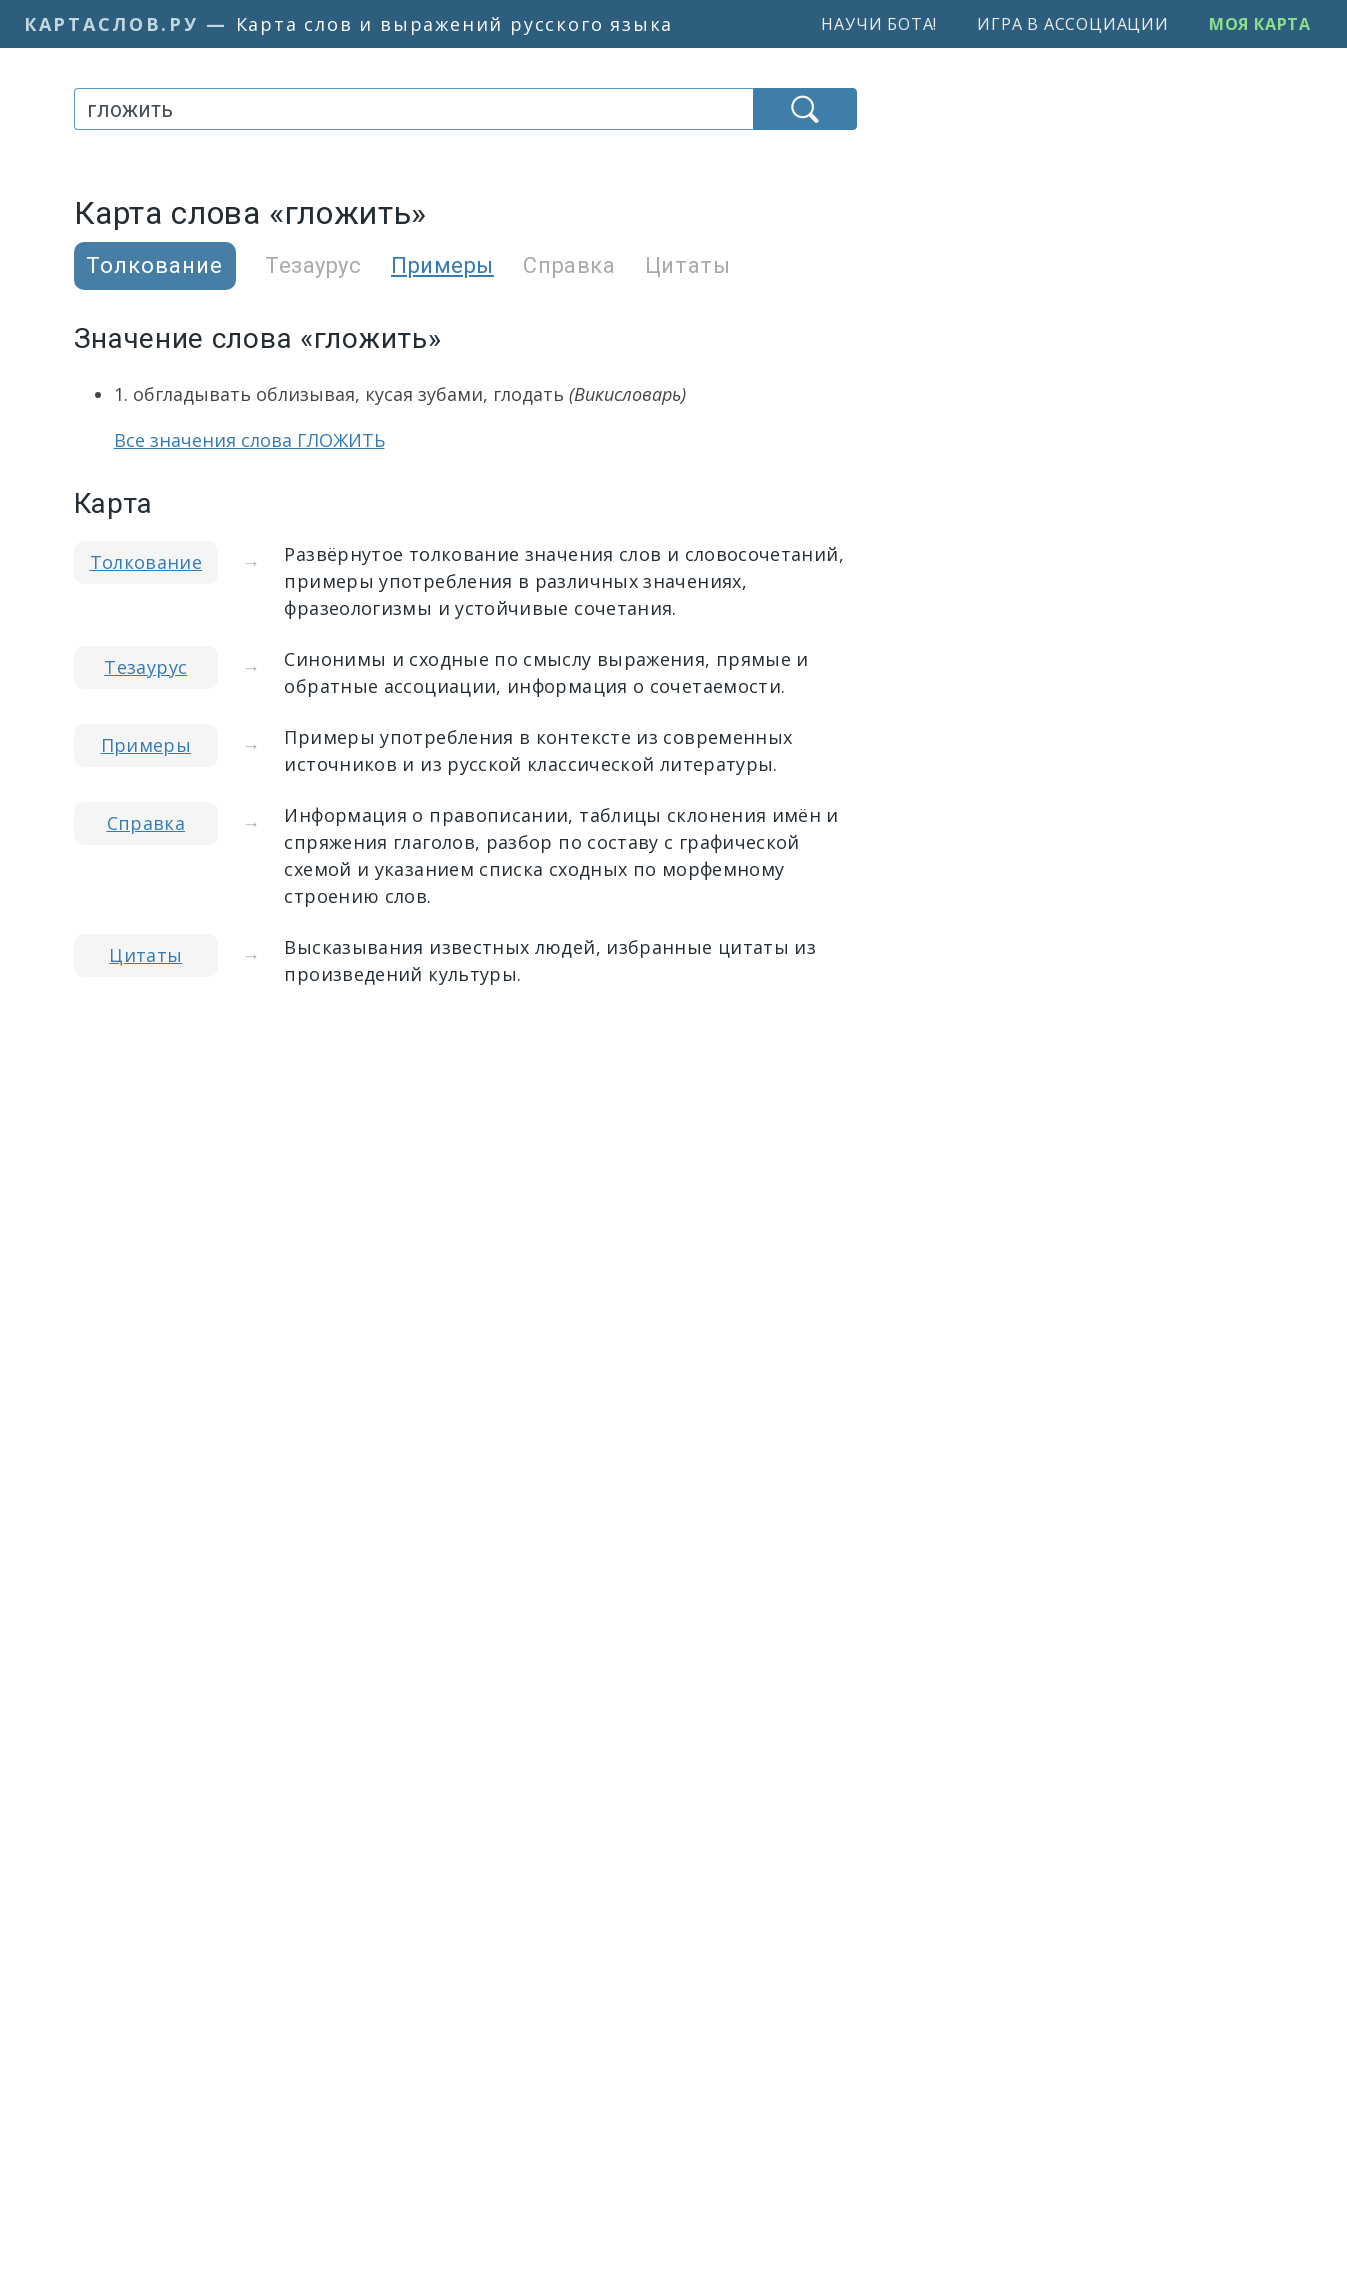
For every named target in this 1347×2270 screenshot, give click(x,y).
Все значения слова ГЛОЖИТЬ (249, 440)
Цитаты (687, 265)
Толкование (146, 562)
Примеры (442, 265)
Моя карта (1260, 24)
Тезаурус (313, 265)
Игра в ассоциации (1073, 24)
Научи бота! (879, 24)
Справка (569, 265)
